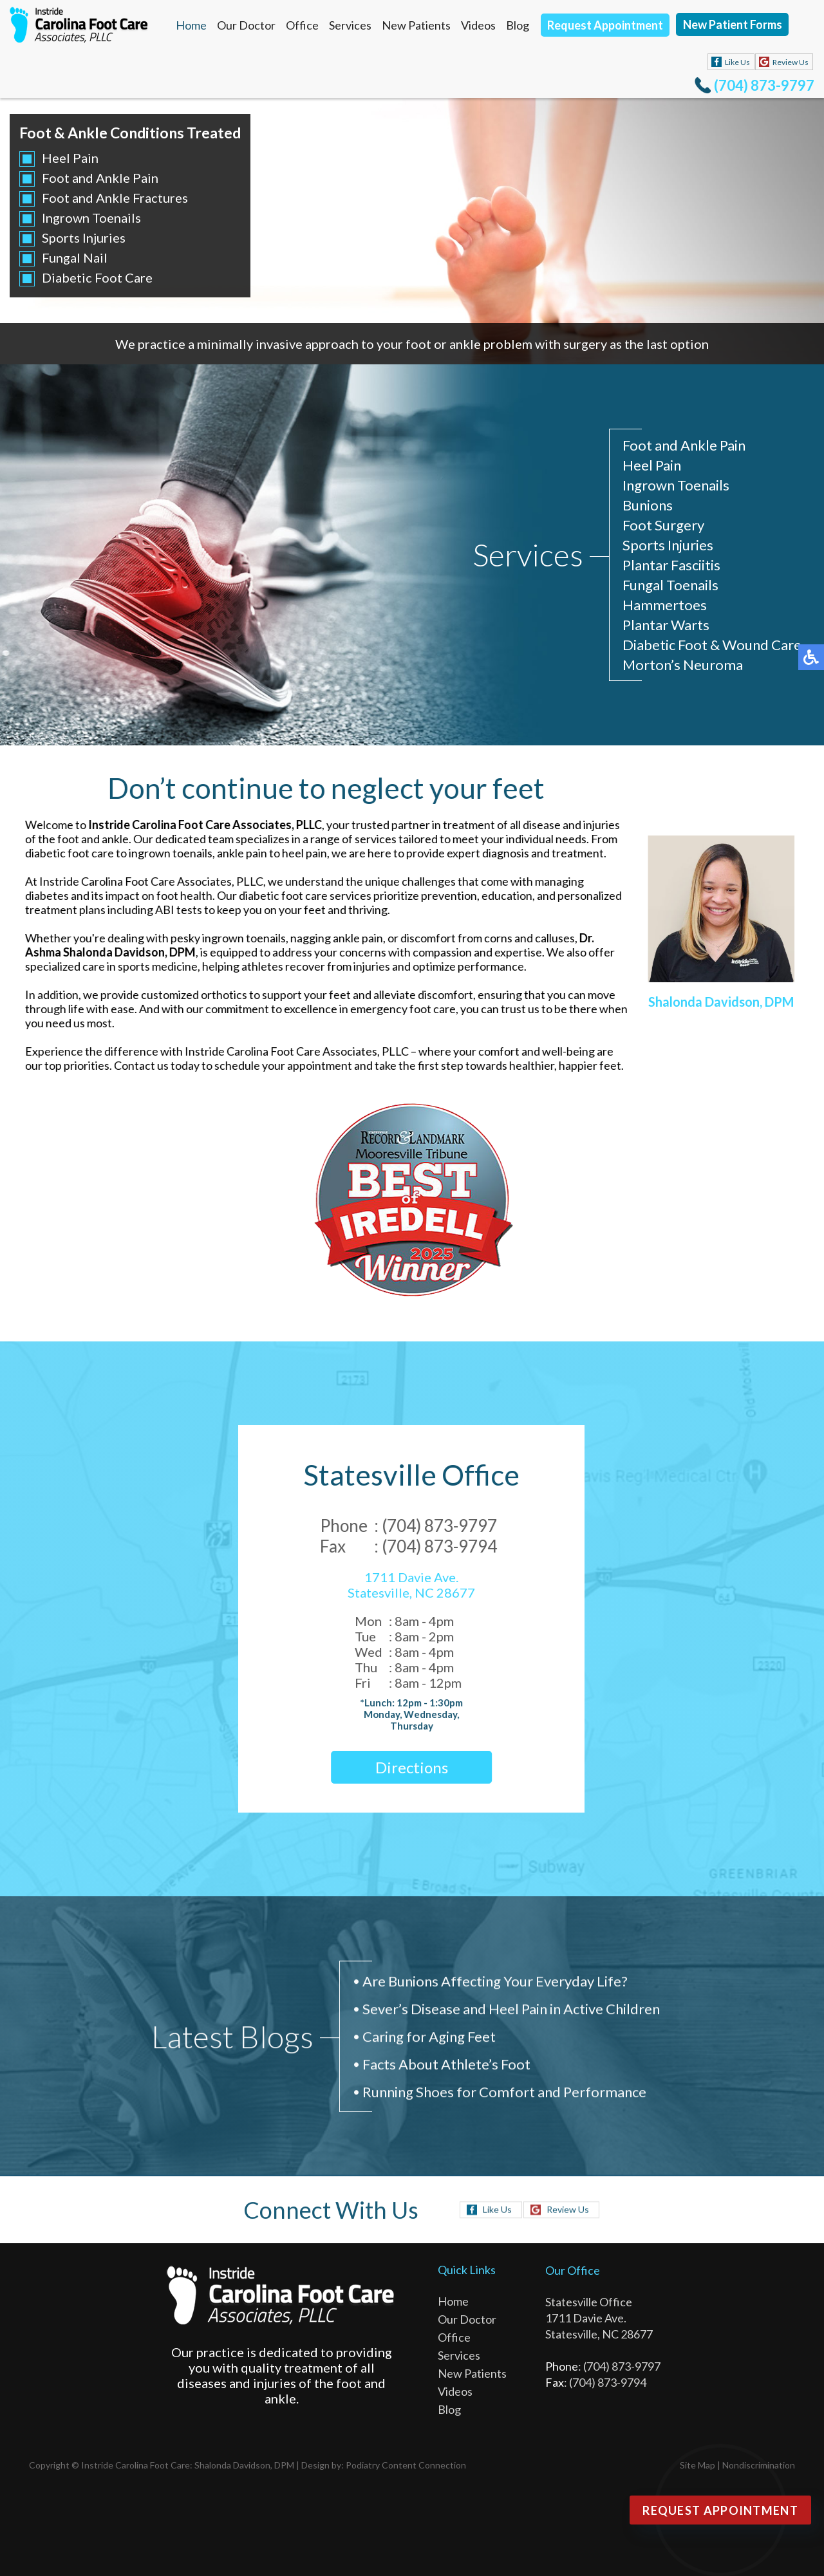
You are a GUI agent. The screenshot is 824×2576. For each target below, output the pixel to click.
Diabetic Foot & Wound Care (712, 645)
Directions (397, 1767)
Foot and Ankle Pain (99, 177)
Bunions (648, 505)
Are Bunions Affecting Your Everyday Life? (495, 1984)
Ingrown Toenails (90, 217)
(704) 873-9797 (764, 85)
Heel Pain (69, 157)
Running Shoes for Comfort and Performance (504, 2095)
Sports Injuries (83, 237)
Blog (517, 25)
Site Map (697, 2464)
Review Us (790, 62)
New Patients (416, 25)
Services (350, 25)
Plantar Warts (666, 625)
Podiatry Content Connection (406, 2464)
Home (191, 25)
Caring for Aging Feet (429, 2040)
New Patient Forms (732, 24)
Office (302, 25)
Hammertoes (665, 605)
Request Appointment (605, 25)
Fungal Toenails (670, 585)
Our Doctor (246, 25)
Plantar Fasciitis (671, 565)
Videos (478, 25)
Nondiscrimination (758, 2464)
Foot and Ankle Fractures (114, 197)
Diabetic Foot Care (96, 277)
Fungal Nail (74, 257)
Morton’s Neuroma (683, 665)
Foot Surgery (663, 525)
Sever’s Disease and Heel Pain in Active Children (511, 2012)
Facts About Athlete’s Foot (446, 2068)
